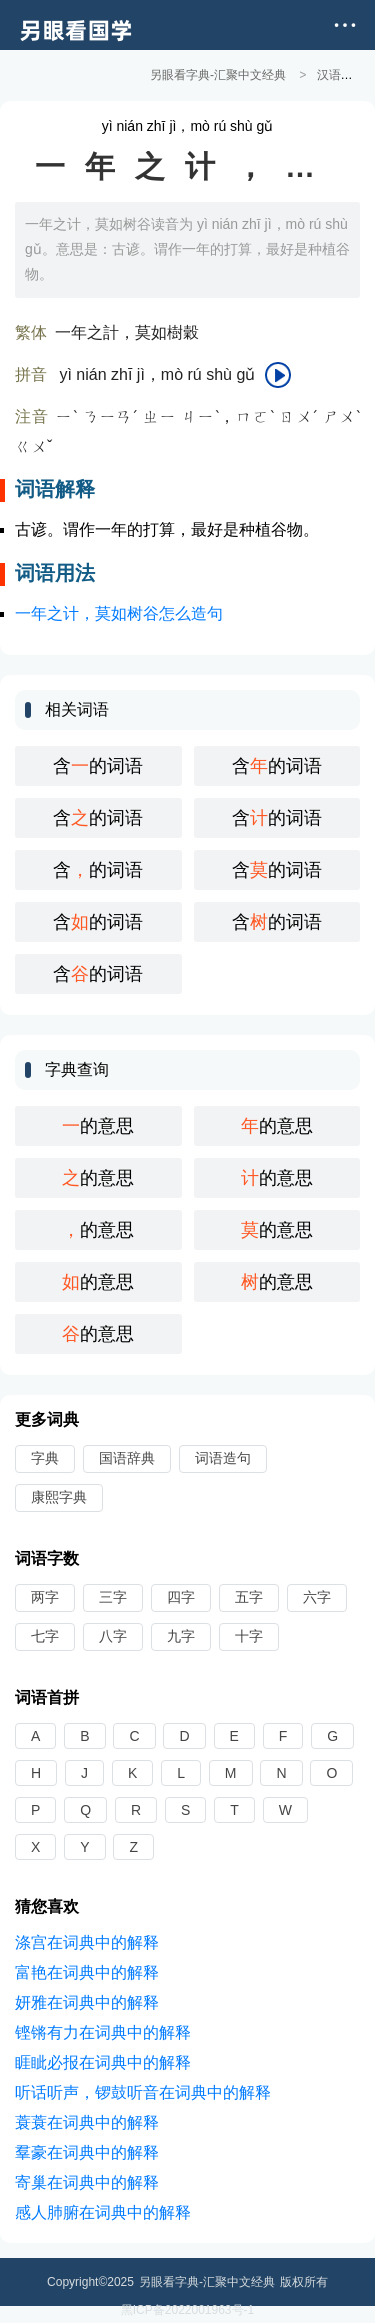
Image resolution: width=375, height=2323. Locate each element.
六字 (317, 1596)
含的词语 (98, 765)
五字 (249, 1596)
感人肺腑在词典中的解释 (103, 2211)
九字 (181, 1635)
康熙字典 (59, 1496)
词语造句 (223, 1457)
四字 (181, 1596)
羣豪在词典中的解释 (87, 2151)
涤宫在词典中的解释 (87, 1941)
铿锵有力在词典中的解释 (103, 2031)
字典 (45, 1457)
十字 (249, 1635)
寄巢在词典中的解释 (87, 2181)
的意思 (98, 1125)
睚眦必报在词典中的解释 (103, 2061)
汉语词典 (341, 75)
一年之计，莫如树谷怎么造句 (119, 612)
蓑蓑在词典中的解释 (87, 2121)
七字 (45, 1635)
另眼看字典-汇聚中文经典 (218, 75)
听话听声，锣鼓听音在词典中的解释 (143, 2091)
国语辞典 (127, 1457)
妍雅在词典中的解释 (87, 2001)
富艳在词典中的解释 (87, 1971)
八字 (113, 1635)
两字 (45, 1596)
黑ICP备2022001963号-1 (187, 2309)
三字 (113, 1596)
